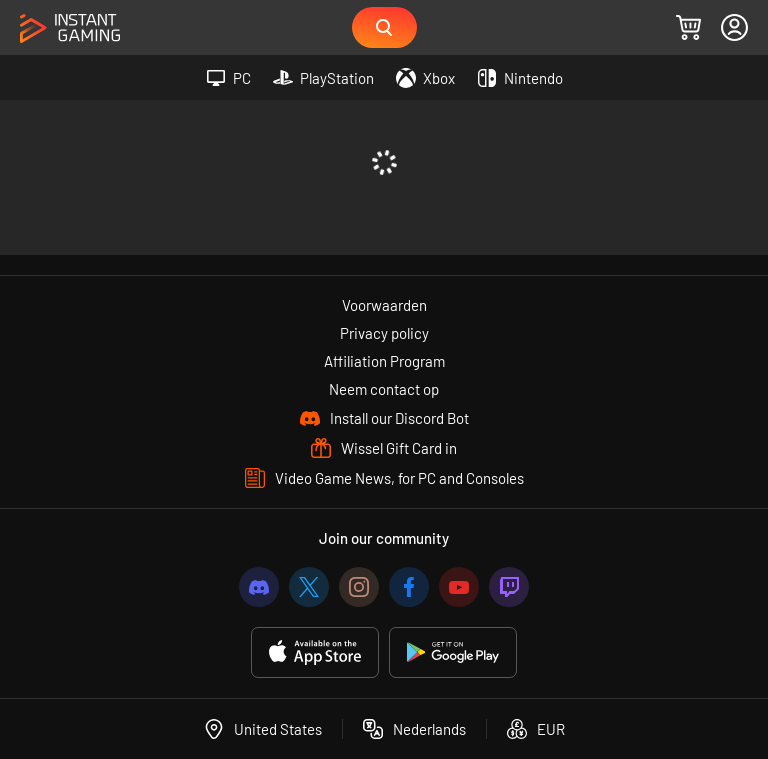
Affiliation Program (384, 361)
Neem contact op (384, 389)
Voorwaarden (384, 305)
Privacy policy (384, 333)
